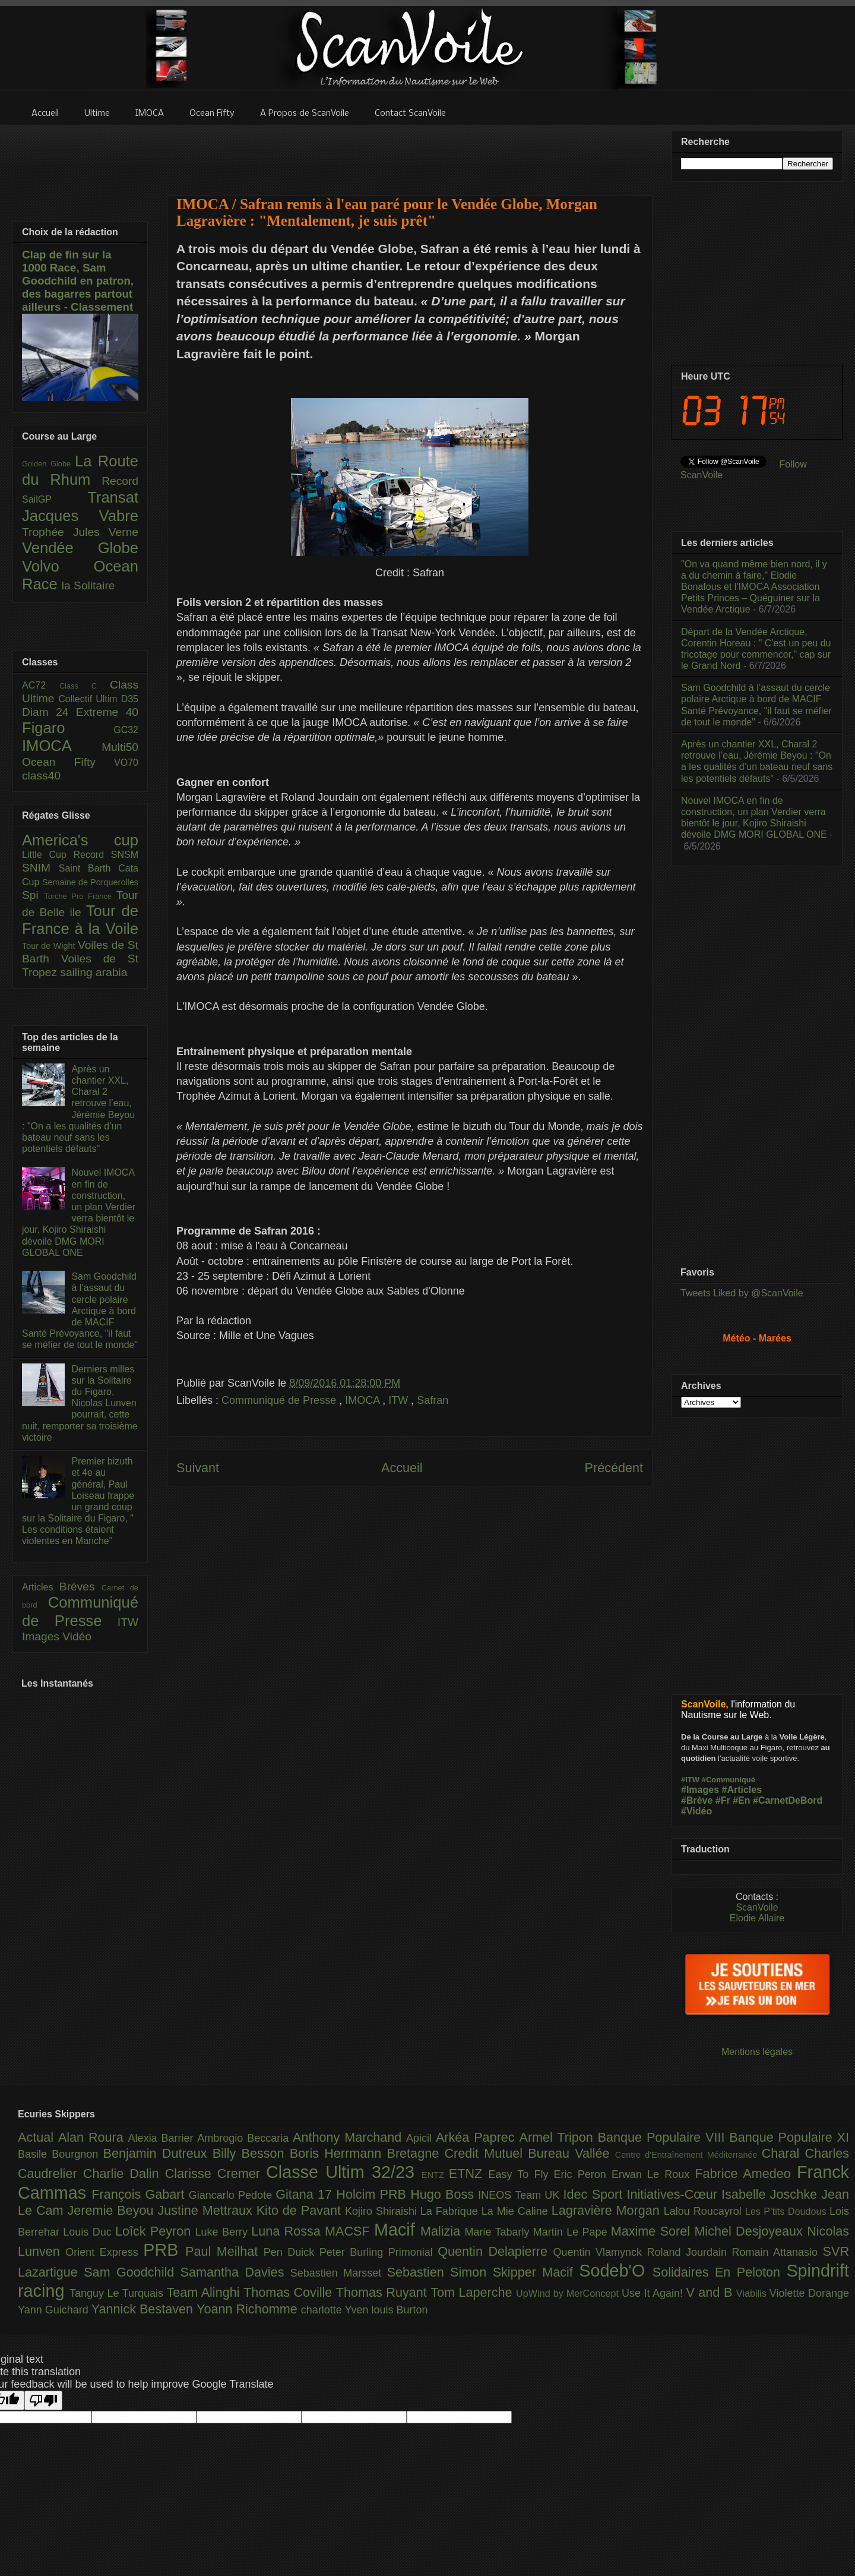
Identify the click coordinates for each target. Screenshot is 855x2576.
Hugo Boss (444, 2194)
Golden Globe (48, 463)
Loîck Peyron (155, 2231)
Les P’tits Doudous (787, 2211)
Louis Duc (89, 2232)
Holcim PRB (373, 2194)
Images (42, 1636)
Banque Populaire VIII (664, 2137)
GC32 (125, 730)
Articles (40, 1587)
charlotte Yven (336, 2310)
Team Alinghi (205, 2292)
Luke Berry (223, 2232)
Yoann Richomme (249, 2309)
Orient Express (104, 2252)
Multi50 (120, 747)
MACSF (349, 2231)
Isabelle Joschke (771, 2194)
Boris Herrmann (338, 2153)
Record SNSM (106, 855)
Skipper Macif (536, 2272)
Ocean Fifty (68, 762)
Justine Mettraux (206, 2210)
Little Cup (48, 855)
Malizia (442, 2231)
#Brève (696, 1800)
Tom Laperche (473, 2292)
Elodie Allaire (757, 1918)
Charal (783, 2153)
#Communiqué (728, 1779)
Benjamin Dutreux (158, 2153)
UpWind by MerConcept (569, 2293)
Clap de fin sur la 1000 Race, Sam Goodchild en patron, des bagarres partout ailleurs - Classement (78, 280)
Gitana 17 (306, 2194)
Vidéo (76, 1636)
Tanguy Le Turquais (118, 2293)
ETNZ (469, 2173)
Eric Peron (583, 2174)
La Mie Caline (517, 2211)
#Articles (742, 1790)
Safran (432, 1400)
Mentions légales (757, 2052)
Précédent (614, 1467)
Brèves (80, 1586)
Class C (84, 685)
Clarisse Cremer (215, 2173)
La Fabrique (451, 2211)
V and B (711, 2292)
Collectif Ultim (89, 699)
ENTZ (435, 2175)
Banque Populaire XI (789, 2137)
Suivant (197, 1467)
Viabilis (753, 2293)
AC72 (40, 685)
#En (741, 1800)
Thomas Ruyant (383, 2292)
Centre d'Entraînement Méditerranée (688, 2155)
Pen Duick (291, 2252)
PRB (164, 2249)
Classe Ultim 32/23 (344, 2172)
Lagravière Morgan (608, 2210)
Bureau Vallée (571, 2153)
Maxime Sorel (653, 2231)
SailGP (54, 499)
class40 (41, 775)
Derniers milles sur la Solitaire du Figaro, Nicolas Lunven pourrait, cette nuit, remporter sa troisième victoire (80, 1403)
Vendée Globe (80, 547)
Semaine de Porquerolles (90, 882)
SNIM (40, 867)
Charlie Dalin (124, 2173)
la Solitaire (88, 585)
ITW (399, 1400)
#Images (700, 1790)
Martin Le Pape (572, 2232)
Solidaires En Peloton (720, 2272)
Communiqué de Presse (280, 1400)
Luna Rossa (288, 2231)
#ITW (690, 1779)
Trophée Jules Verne (80, 532)
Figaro (67, 727)
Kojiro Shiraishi (382, 2211)
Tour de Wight (50, 946)
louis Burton (399, 2310)
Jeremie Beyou (112, 2210)
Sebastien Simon (440, 2272)
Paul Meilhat (224, 2251)
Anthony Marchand (349, 2137)
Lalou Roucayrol (704, 2211)
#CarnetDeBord (787, 1800)
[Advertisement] (410, 153)
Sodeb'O (616, 2270)
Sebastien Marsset (338, 2273)
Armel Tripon (558, 2137)
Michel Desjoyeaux (750, 2231)
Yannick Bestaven (144, 2309)
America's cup (80, 840)
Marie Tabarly (499, 2232)
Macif (397, 2229)
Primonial (413, 2252)
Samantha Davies (235, 2272)
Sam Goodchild (132, 2272)
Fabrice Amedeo (746, 2173)
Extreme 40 (107, 712)
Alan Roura (93, 2137)
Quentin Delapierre (495, 2251)
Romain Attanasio (777, 2252)
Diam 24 (49, 712)
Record (120, 481)
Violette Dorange (809, 2293)
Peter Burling (353, 2252)
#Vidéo (696, 1811)
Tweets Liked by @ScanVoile (741, 1293)
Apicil (421, 2138)
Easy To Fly (520, 2174)
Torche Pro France (80, 896)
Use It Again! (654, 2293)
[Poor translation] (43, 2400)
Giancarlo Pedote (232, 2195)
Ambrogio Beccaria (245, 2138)
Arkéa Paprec (478, 2137)
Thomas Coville (289, 2292)
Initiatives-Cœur (673, 2194)
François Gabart (139, 2194)
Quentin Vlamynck (600, 2252)
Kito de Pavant (300, 2210)
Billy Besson (251, 2153)
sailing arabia (93, 972)
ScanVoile (757, 1907)
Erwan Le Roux (653, 2174)
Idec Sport (595, 2194)
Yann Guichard (54, 2310)
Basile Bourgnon (60, 2154)
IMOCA (363, 1400)
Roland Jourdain (689, 2252)
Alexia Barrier (163, 2138)
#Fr (722, 1800)
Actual (38, 2137)
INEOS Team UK (520, 2195)
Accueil (402, 1467)
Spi (33, 895)
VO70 (126, 762)
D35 (129, 699)
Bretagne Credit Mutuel (457, 2153)
